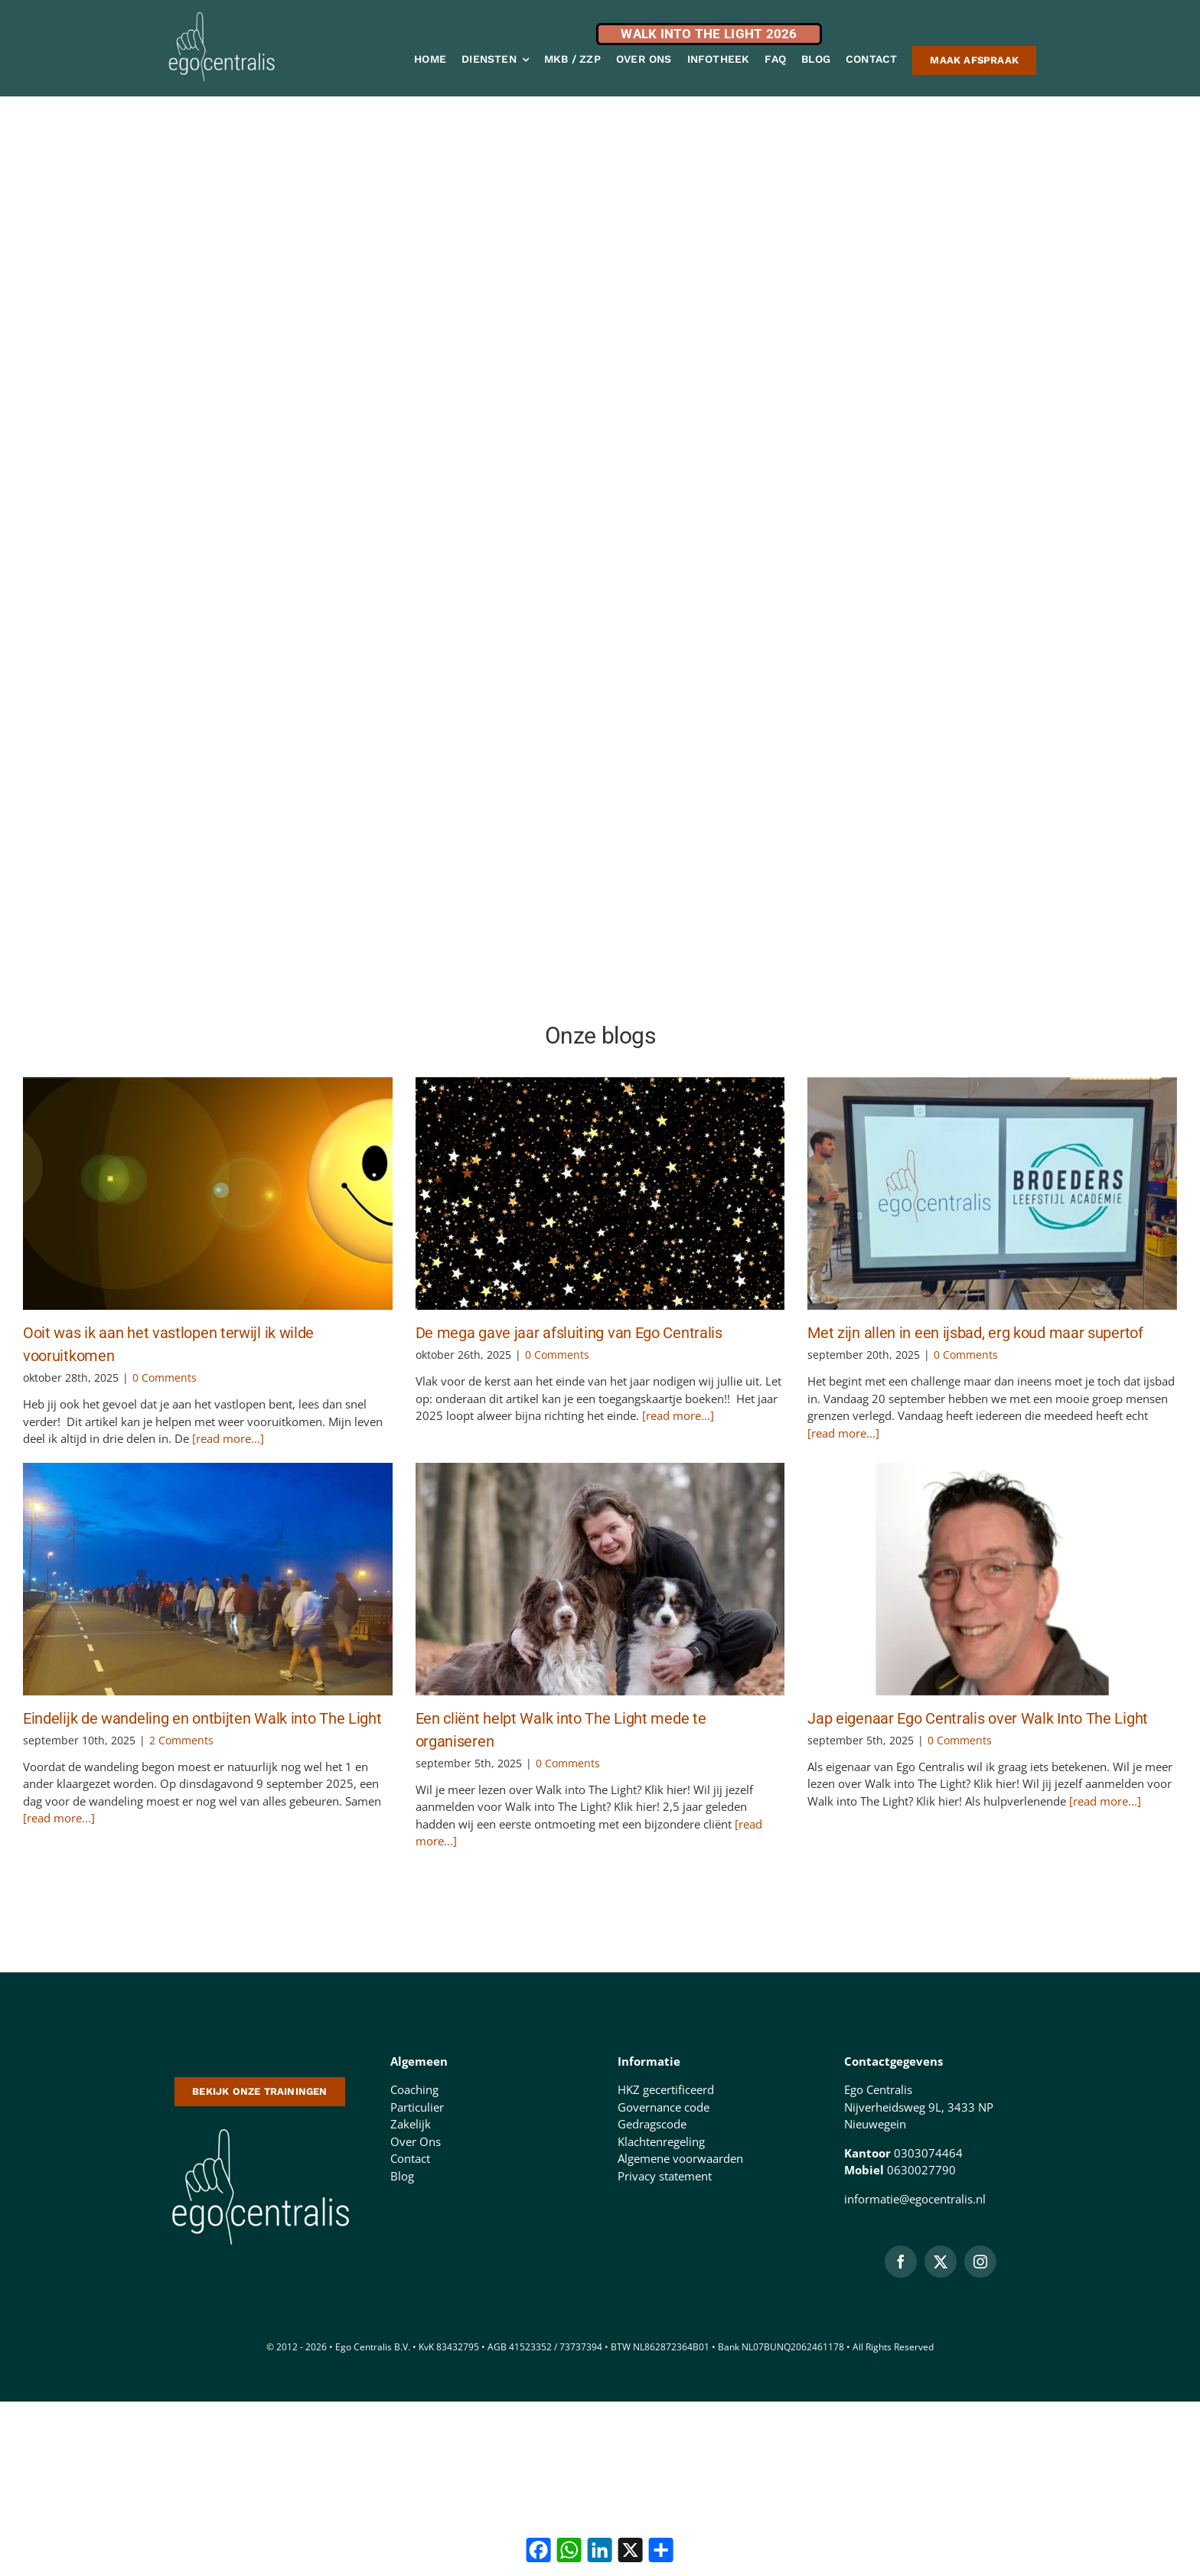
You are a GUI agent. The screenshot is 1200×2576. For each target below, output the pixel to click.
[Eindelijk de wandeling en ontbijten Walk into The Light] (208, 1579)
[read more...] (226, 1438)
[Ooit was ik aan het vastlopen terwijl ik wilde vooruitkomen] (208, 1193)
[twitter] (940, 2261)
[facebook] (901, 2261)
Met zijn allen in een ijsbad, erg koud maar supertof (975, 1333)
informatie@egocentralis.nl (915, 2198)
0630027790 (921, 2169)
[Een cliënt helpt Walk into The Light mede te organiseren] (600, 1579)
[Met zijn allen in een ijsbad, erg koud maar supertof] (992, 1193)
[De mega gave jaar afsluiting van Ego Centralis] (600, 1193)
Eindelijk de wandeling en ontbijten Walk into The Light (202, 1718)
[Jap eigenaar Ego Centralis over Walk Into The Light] (992, 1579)
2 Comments (181, 1740)
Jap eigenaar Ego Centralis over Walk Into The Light (977, 1718)
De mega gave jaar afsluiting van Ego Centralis (569, 1333)
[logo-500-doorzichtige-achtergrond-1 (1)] (260, 2127)
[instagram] (980, 2261)
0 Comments (164, 1377)
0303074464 (928, 2153)
